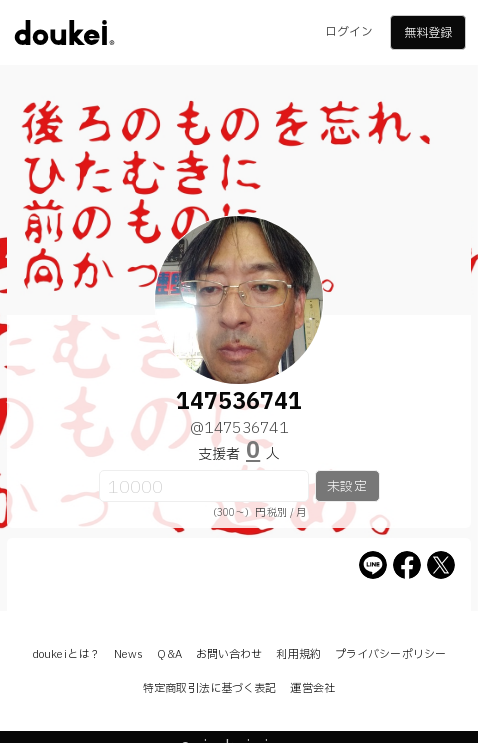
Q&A (169, 654)
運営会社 (312, 688)
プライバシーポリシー (390, 654)
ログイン (349, 32)
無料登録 (428, 33)
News (128, 654)
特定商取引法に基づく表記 (209, 688)
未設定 (346, 487)
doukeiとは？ (66, 654)
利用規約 (298, 654)
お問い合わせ (229, 654)
